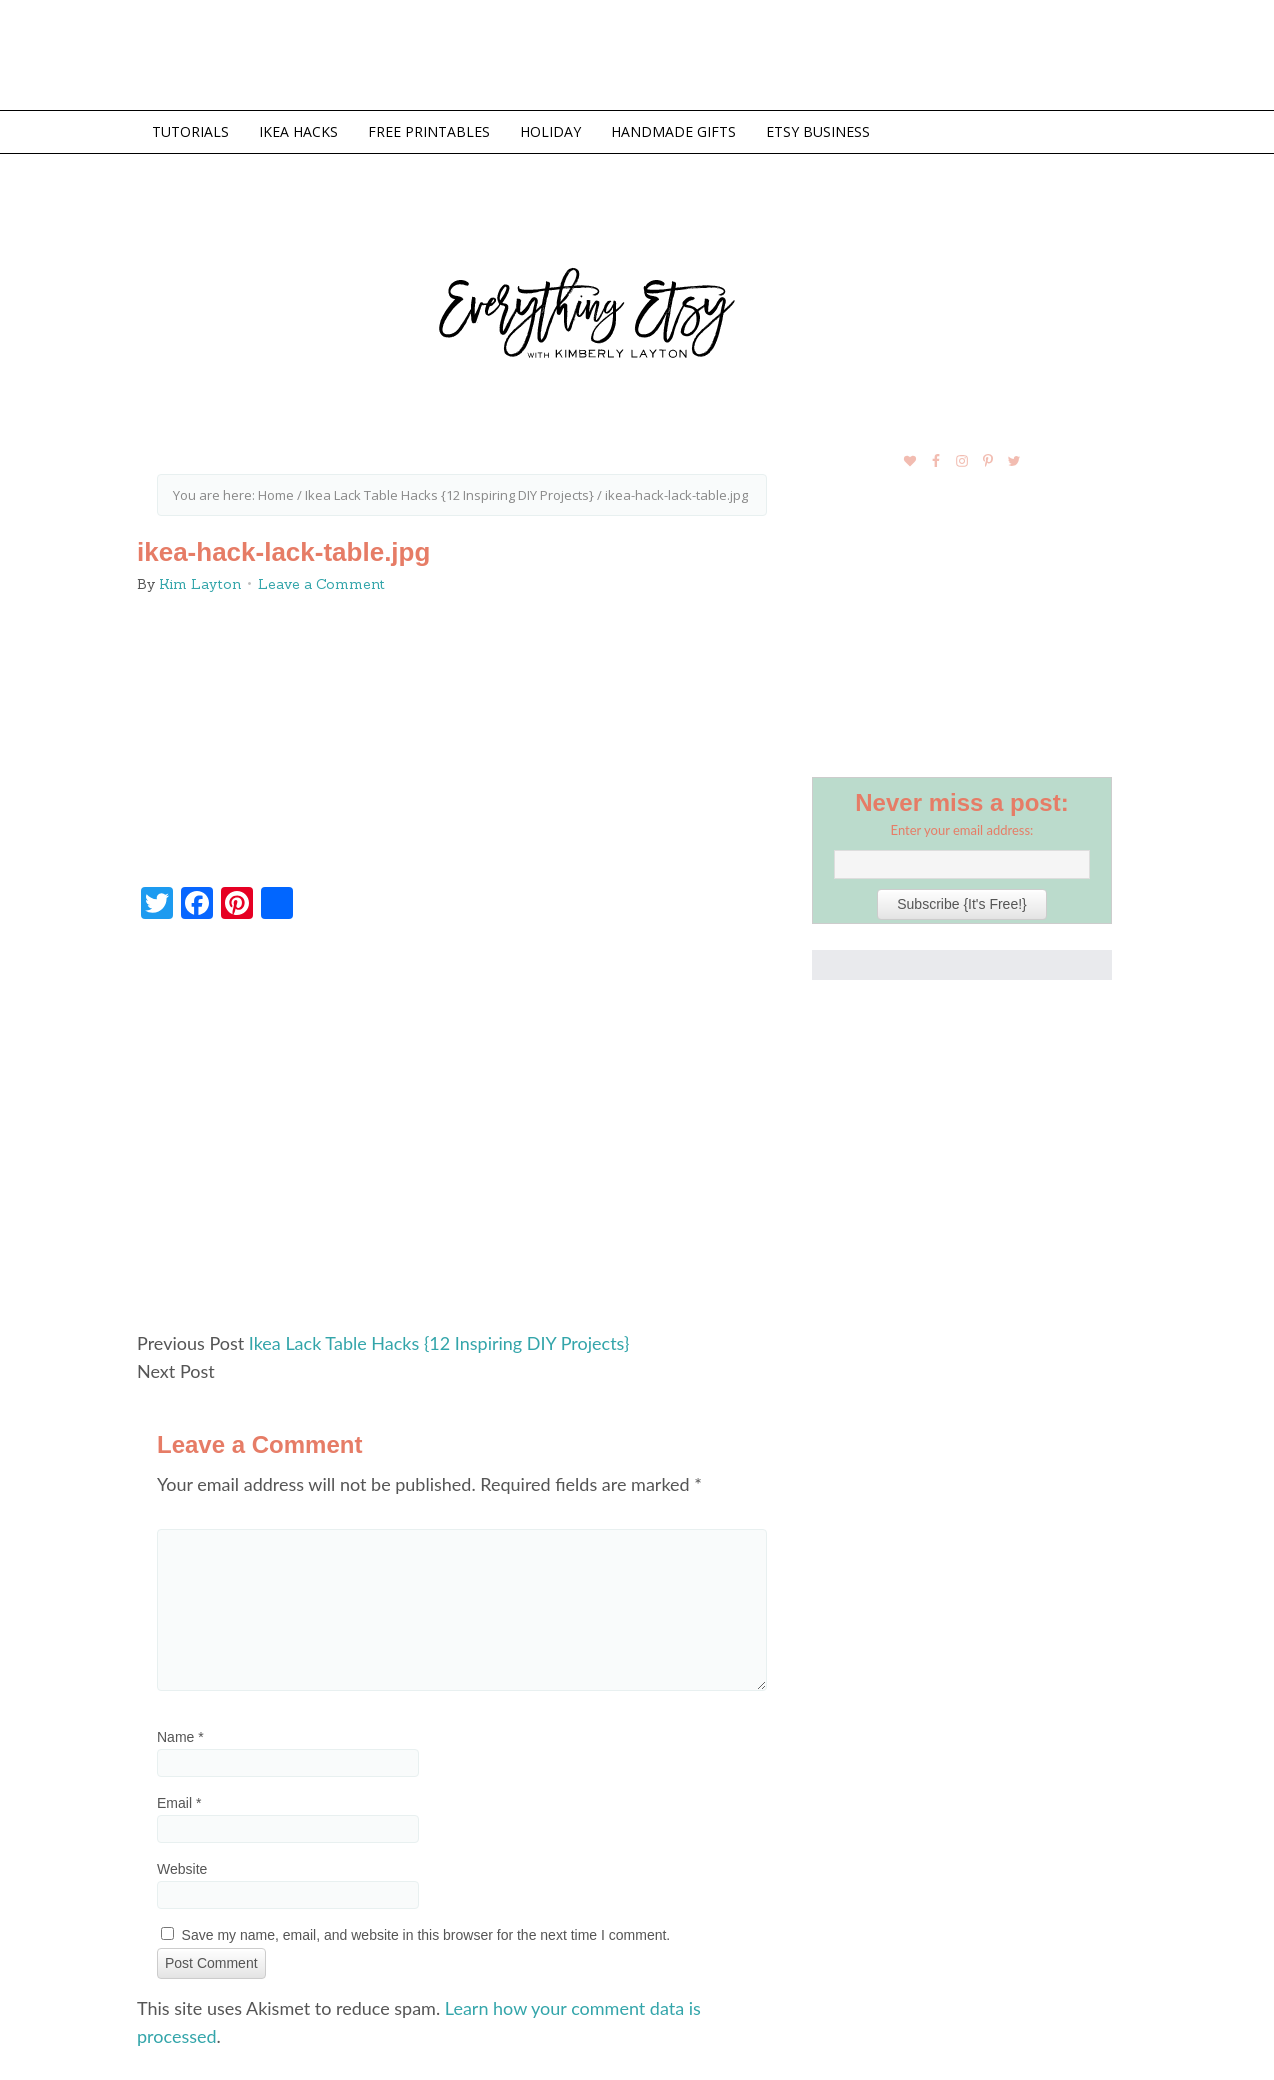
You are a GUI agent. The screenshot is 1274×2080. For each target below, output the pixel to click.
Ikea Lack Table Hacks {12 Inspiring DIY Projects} (439, 1343)
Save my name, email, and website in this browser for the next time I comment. (426, 1935)
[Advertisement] (462, 1134)
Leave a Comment (321, 584)
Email (179, 1803)
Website (182, 1869)
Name (180, 1737)
